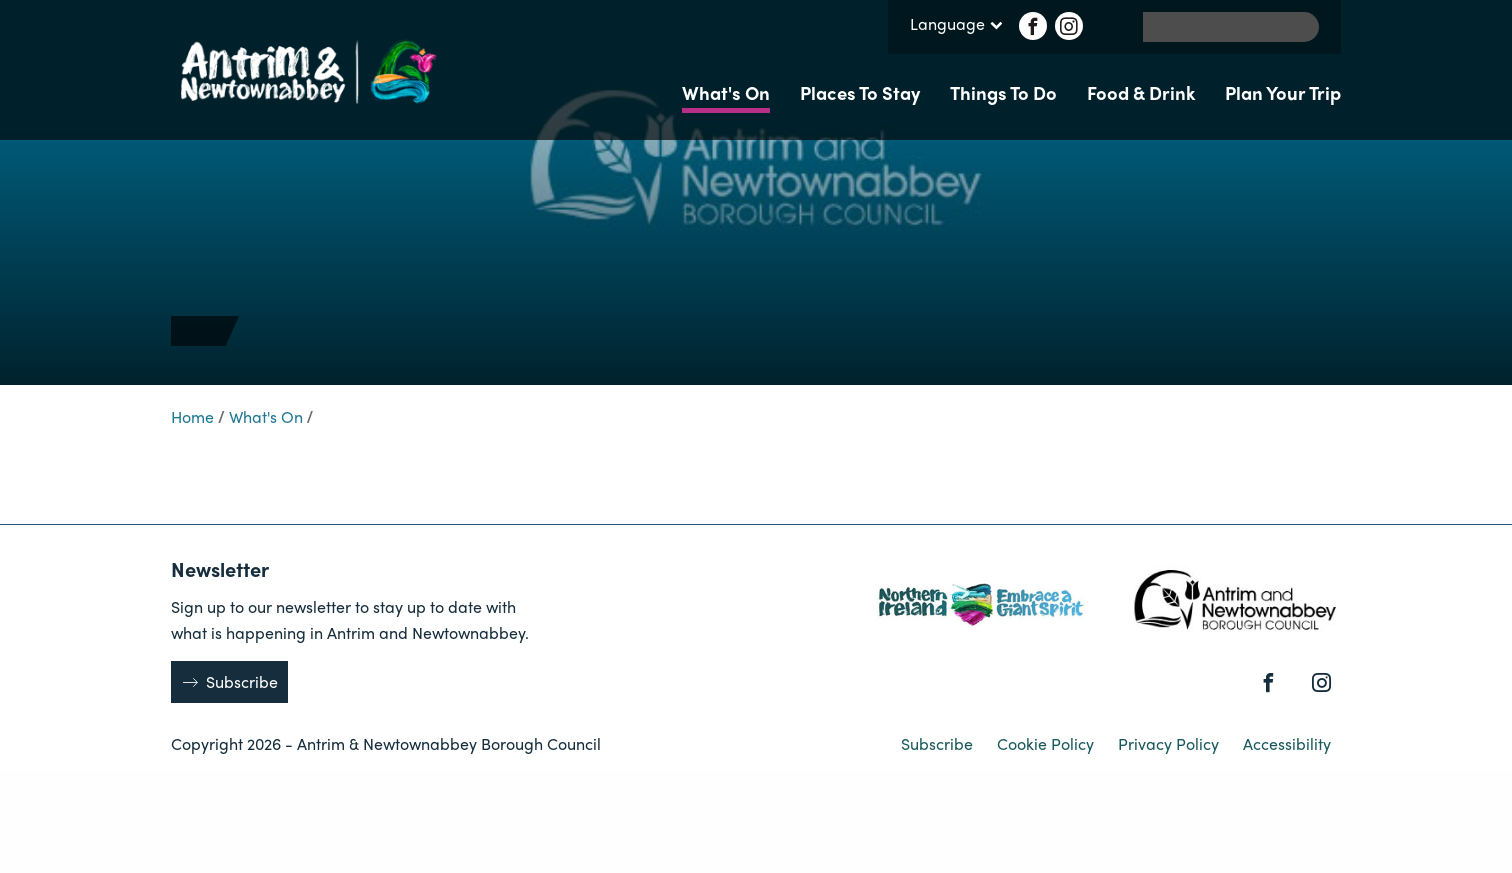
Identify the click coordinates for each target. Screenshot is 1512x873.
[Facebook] (1033, 26)
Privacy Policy (1170, 743)
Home (192, 416)
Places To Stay (860, 92)
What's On (726, 92)
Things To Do (1003, 92)
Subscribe (242, 681)
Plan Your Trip (1283, 92)
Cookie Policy (1047, 743)
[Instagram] (1069, 26)
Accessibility (1287, 743)
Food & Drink (1141, 92)
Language (956, 25)
